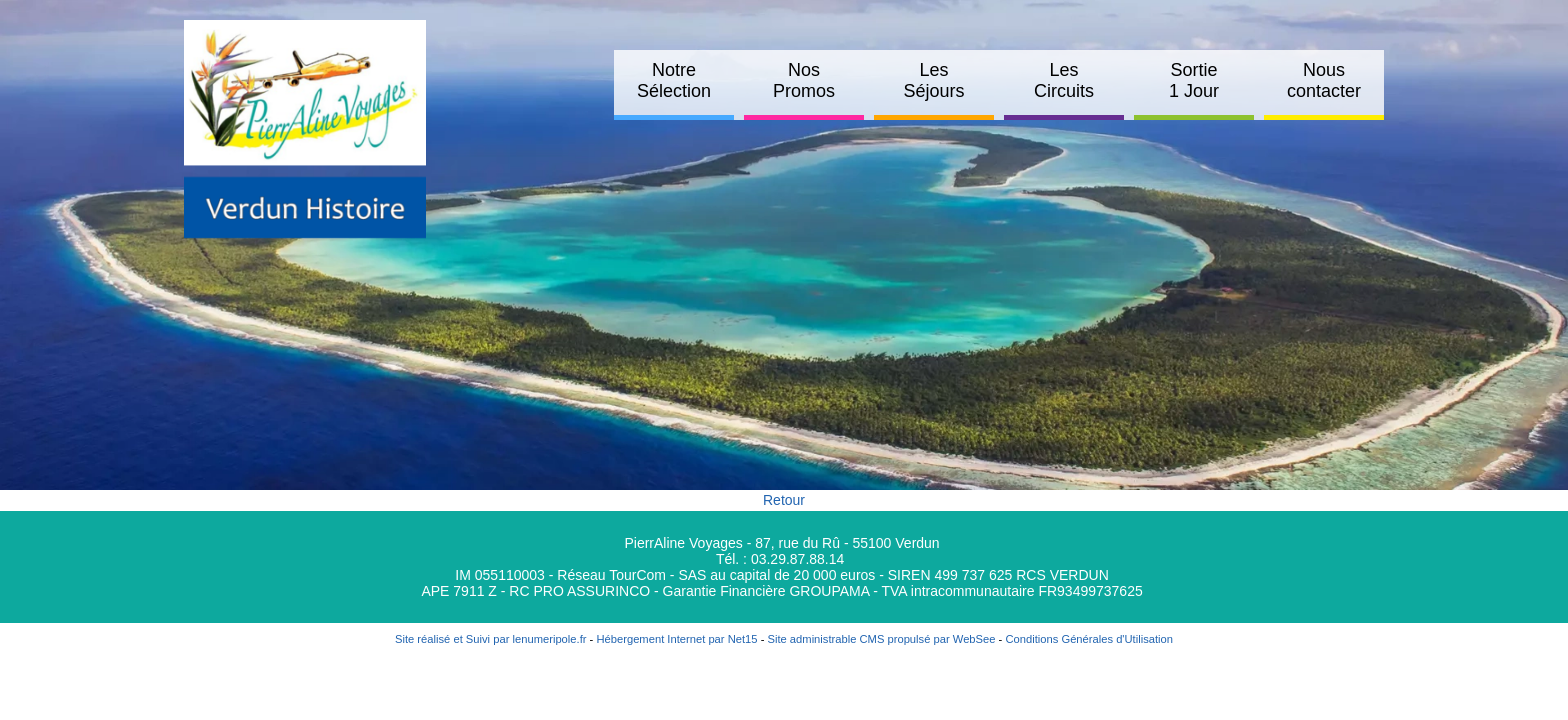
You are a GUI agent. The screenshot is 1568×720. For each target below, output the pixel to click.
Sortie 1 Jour (1194, 80)
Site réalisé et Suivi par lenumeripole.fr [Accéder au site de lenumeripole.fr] (491, 639)
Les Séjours (933, 80)
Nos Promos (804, 80)
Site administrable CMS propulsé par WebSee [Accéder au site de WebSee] (881, 639)
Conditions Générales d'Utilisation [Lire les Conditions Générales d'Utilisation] (1089, 639)
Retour (784, 500)
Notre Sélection (674, 80)
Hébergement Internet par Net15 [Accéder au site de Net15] (676, 639)
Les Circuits (1064, 80)
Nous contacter (1324, 80)
